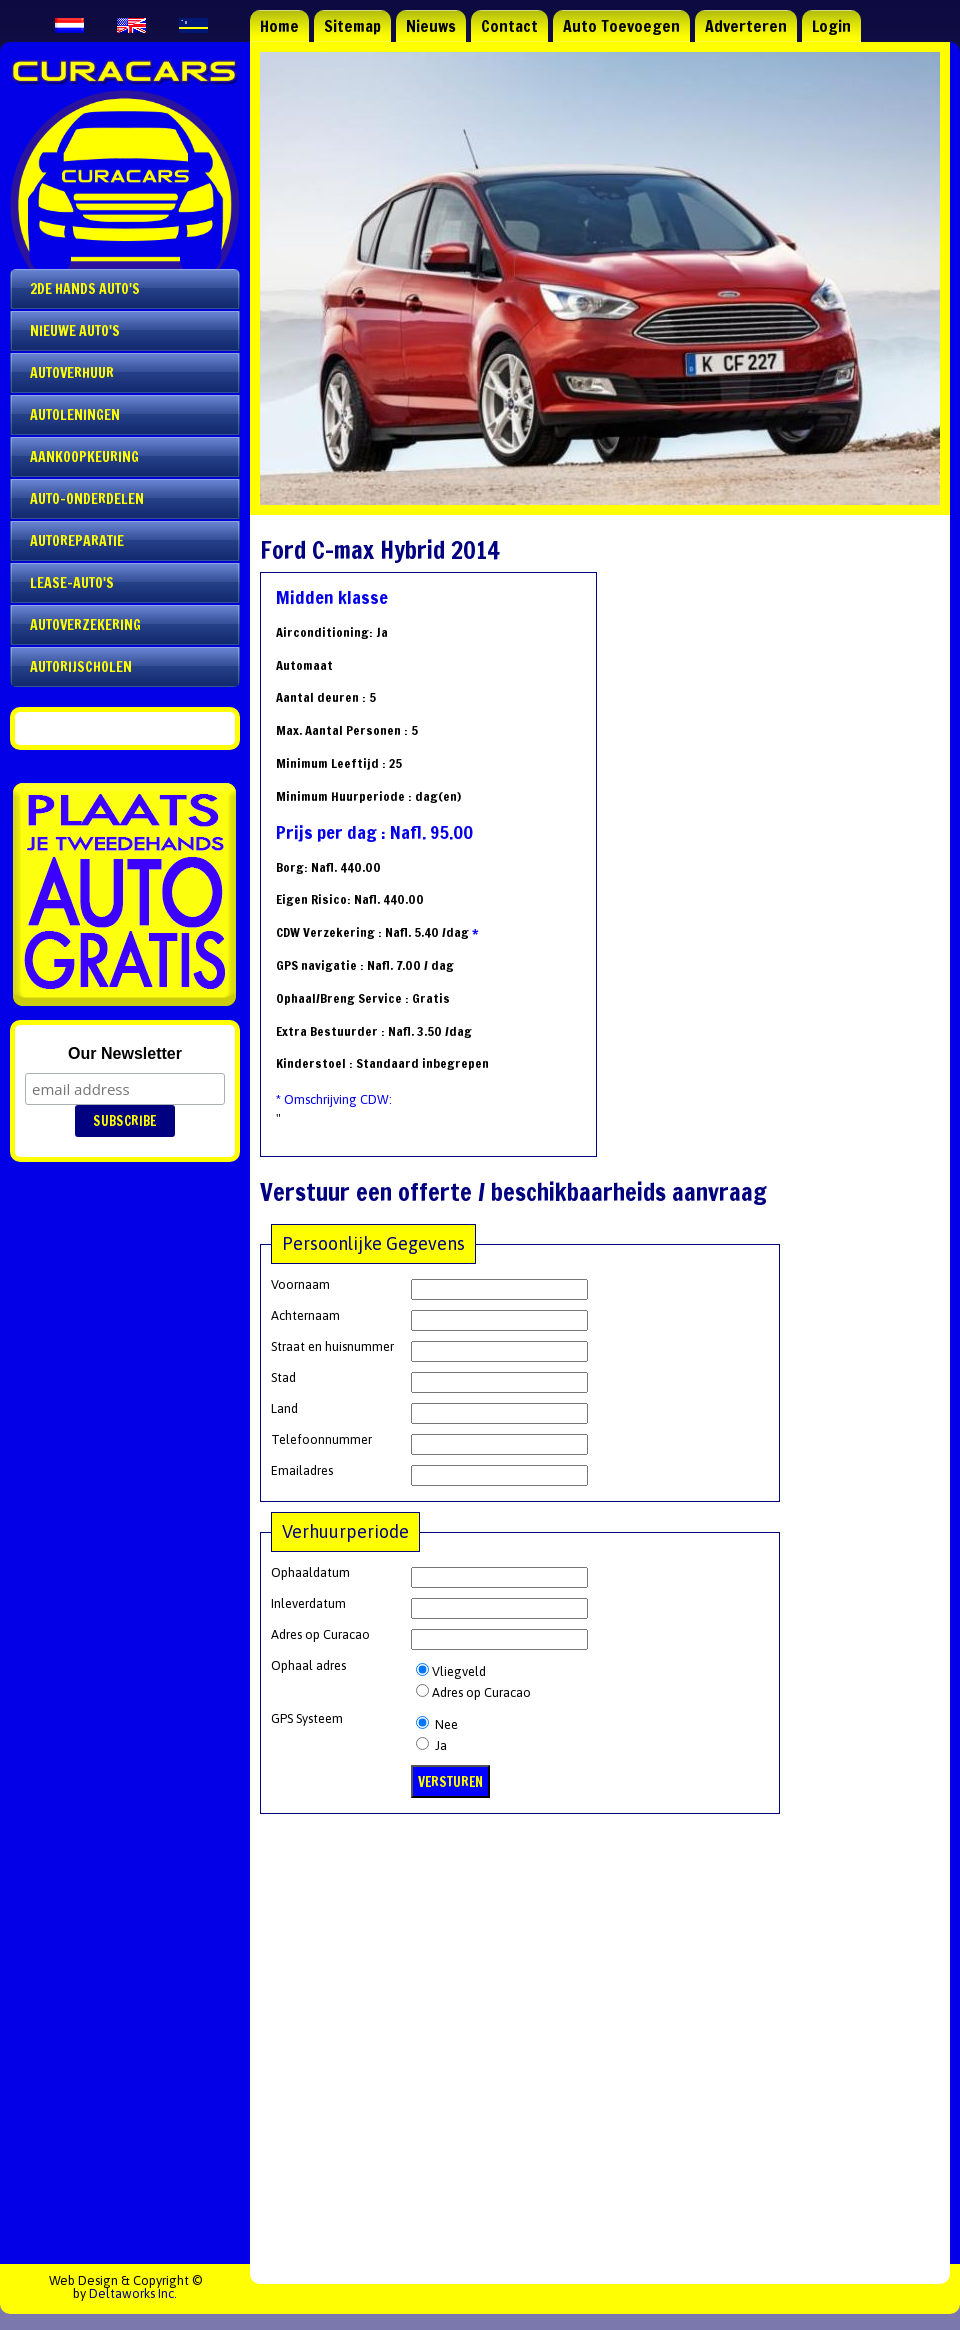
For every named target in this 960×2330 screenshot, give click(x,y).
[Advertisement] (600, 2034)
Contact (509, 26)
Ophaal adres (308, 1665)
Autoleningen (75, 415)
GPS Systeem (307, 1718)
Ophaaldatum (310, 1572)
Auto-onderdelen (87, 499)
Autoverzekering (85, 625)
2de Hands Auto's (85, 289)
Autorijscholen (81, 667)
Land (284, 1408)
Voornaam (300, 1284)
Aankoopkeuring (84, 457)
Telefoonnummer (321, 1439)
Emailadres (302, 1470)
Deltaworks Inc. (133, 2293)
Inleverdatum (308, 1603)
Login (831, 26)
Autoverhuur (72, 373)
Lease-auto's (72, 583)
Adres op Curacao (320, 1634)
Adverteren (746, 26)
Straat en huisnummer (332, 1346)
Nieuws (431, 26)
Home (279, 26)
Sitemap (352, 26)
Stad (283, 1377)
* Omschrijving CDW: (334, 1099)
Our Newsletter (125, 1053)
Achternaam (305, 1315)
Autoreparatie (77, 541)
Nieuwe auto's (75, 331)
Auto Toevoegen (621, 26)
